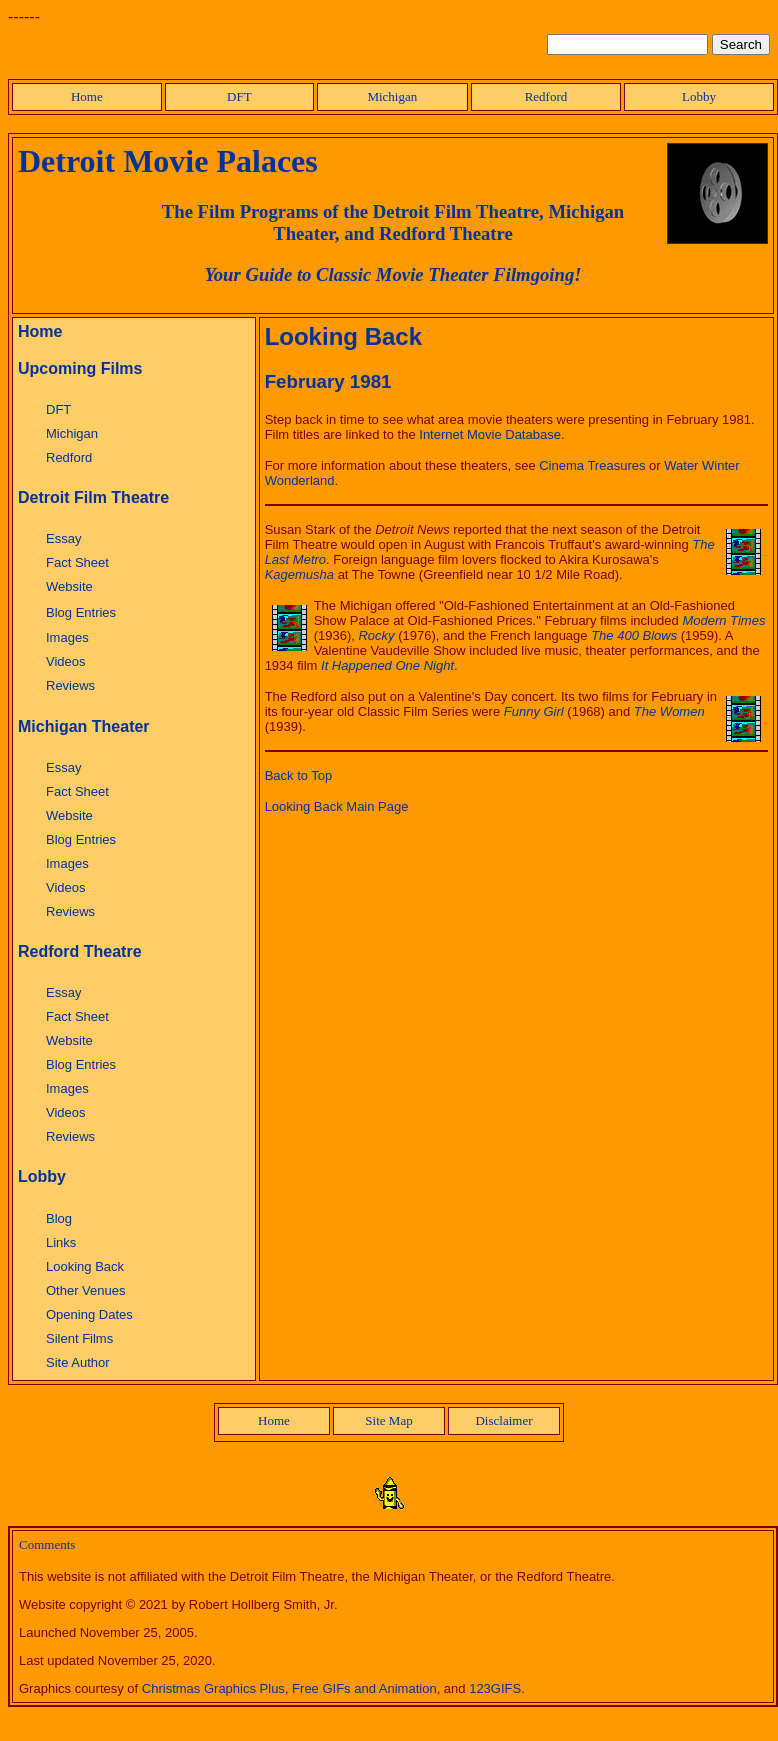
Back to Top (299, 775)
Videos (66, 661)
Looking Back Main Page (337, 806)
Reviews (70, 685)
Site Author (78, 1362)
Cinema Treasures (592, 465)
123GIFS (495, 1688)
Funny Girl (534, 711)
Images (67, 637)
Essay (63, 538)
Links (61, 1242)
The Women (669, 711)
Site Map (388, 1420)
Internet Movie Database (490, 434)
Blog (59, 1218)
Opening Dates (89, 1314)
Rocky (376, 635)
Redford (546, 96)
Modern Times (723, 620)
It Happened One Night (387, 665)
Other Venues (86, 1290)
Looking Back (85, 1266)
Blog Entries (81, 612)
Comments (47, 1544)
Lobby (699, 96)
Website (69, 586)
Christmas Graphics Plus (213, 1688)
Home (87, 96)
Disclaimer (503, 1420)
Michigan (392, 96)
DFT (239, 96)
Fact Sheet (77, 562)
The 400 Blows (634, 635)
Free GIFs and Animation (364, 1688)
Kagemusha (299, 574)
